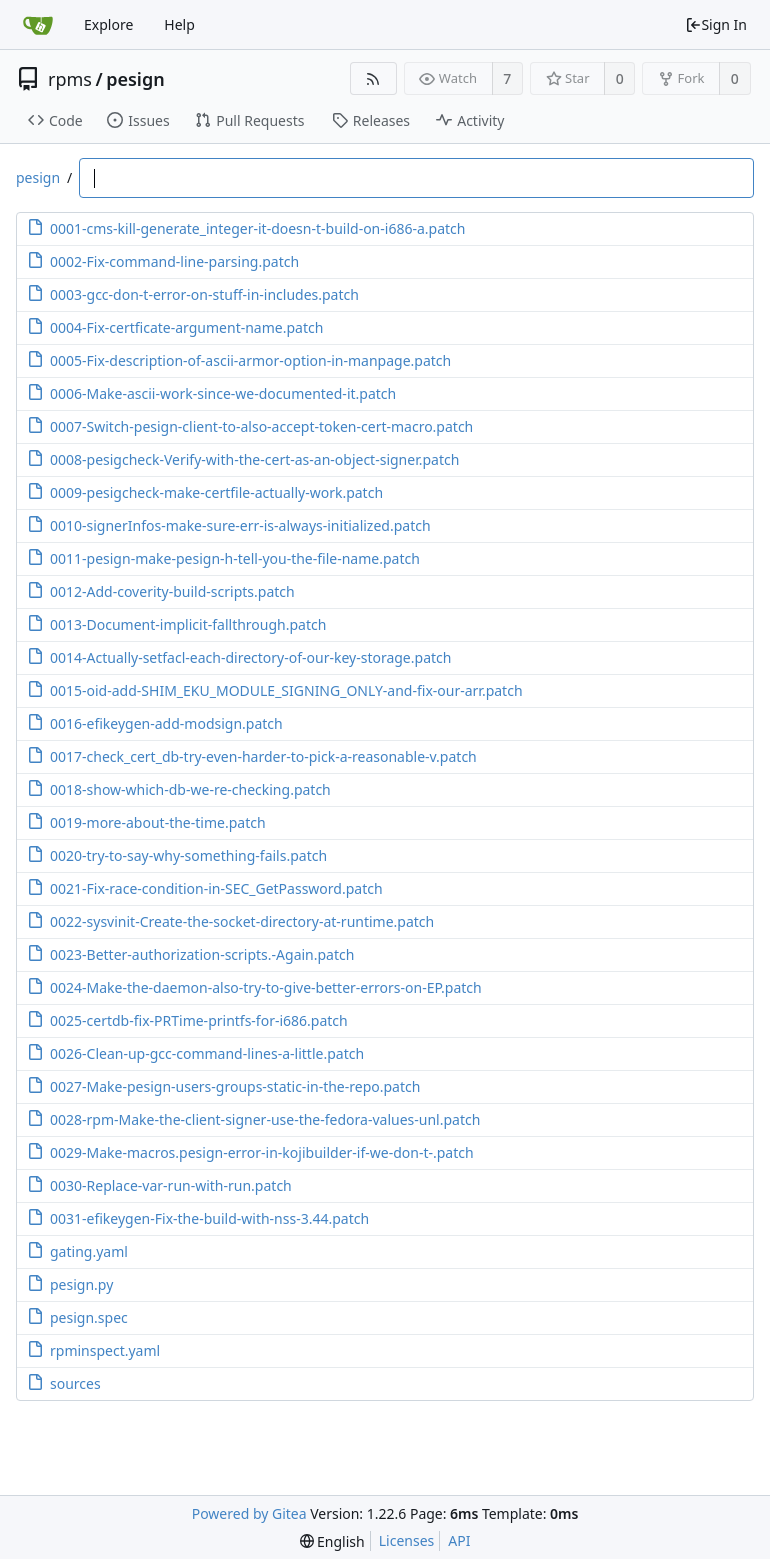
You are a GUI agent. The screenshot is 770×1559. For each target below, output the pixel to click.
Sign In (716, 24)
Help (179, 24)
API (459, 1540)
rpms (70, 79)
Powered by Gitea (249, 1513)
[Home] (38, 25)
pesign (135, 79)
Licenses (407, 1540)
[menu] (332, 1541)
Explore (108, 24)
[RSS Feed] (373, 78)
